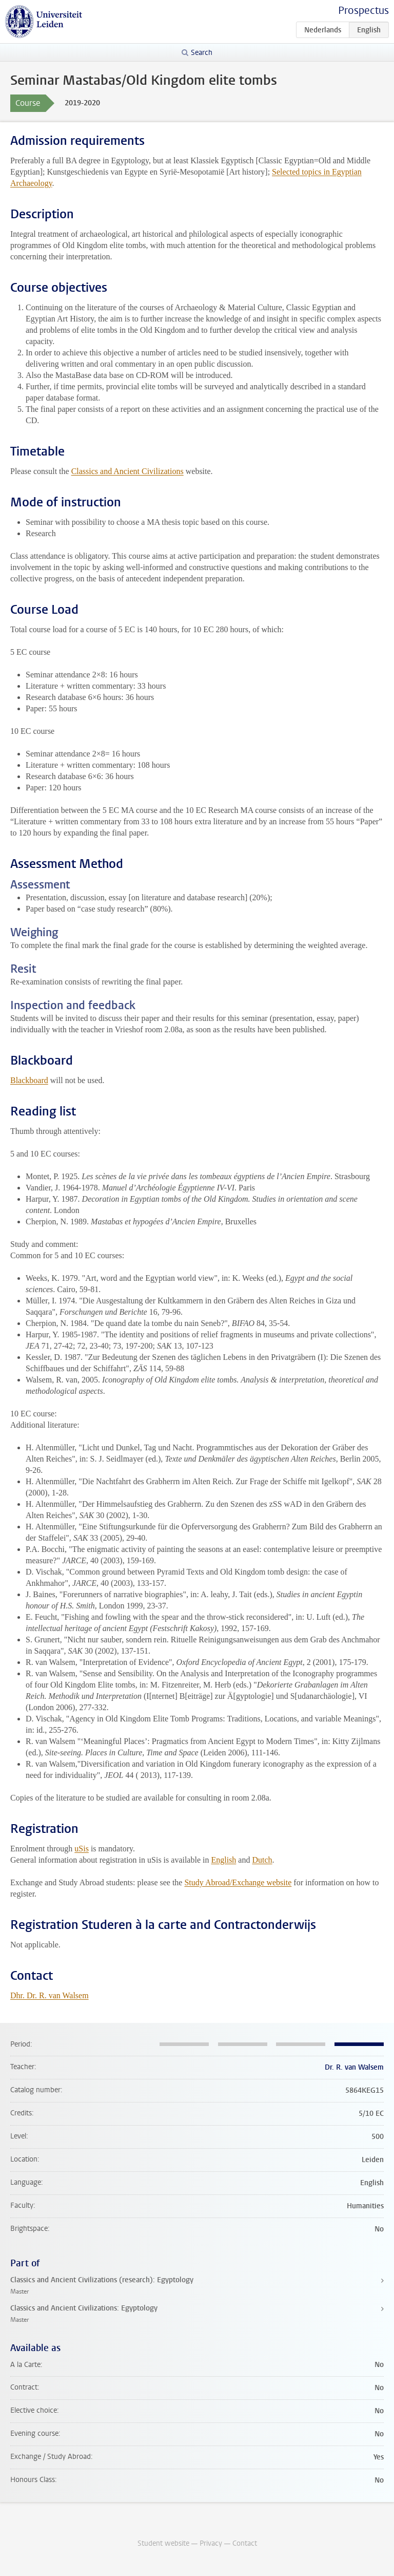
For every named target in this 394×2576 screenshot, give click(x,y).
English (223, 1859)
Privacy (211, 2543)
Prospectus (363, 10)
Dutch (262, 1859)
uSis (81, 1848)
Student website (163, 2543)
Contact (244, 2543)
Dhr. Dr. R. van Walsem (49, 1995)
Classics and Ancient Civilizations (127, 471)
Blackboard (29, 1080)
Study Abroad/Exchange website (237, 1882)
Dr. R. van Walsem (354, 2067)
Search (201, 53)
